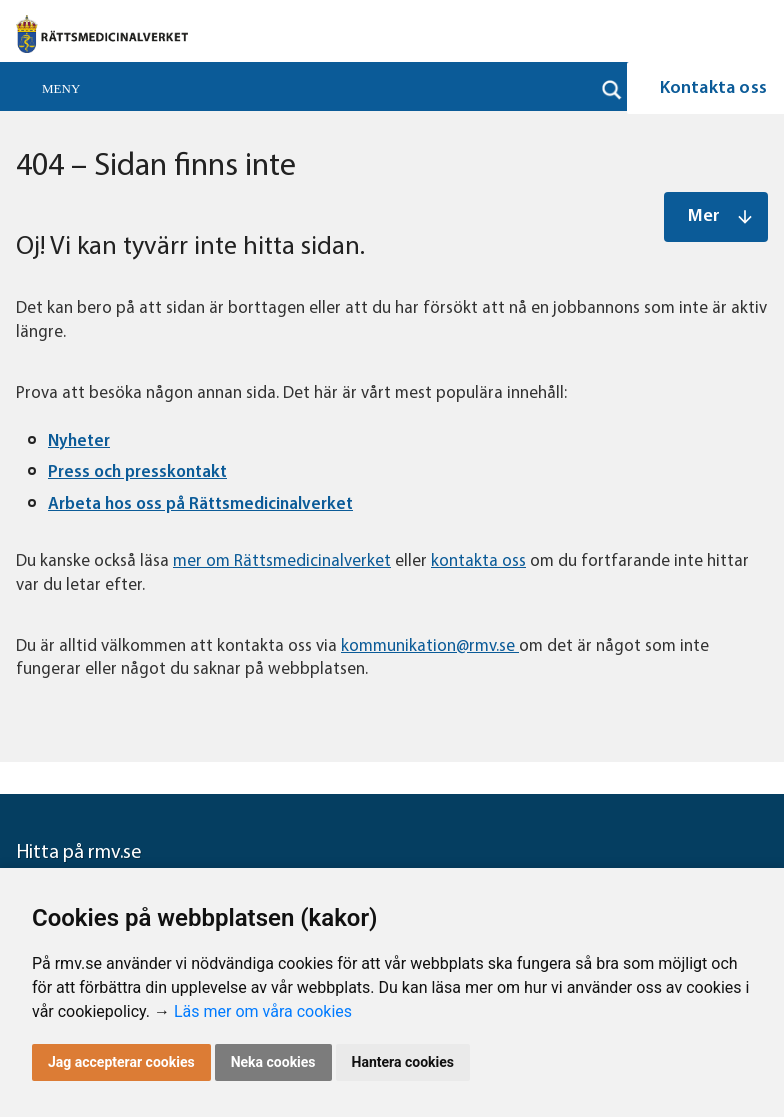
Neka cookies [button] (273, 1062)
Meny (61, 88)
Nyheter (79, 441)
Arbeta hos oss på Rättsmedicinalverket (200, 504)
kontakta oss (478, 561)
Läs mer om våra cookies (263, 1011)
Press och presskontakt (137, 472)
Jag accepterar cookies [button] (121, 1062)
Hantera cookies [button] (403, 1062)
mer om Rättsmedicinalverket (282, 561)
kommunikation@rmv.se (430, 646)
